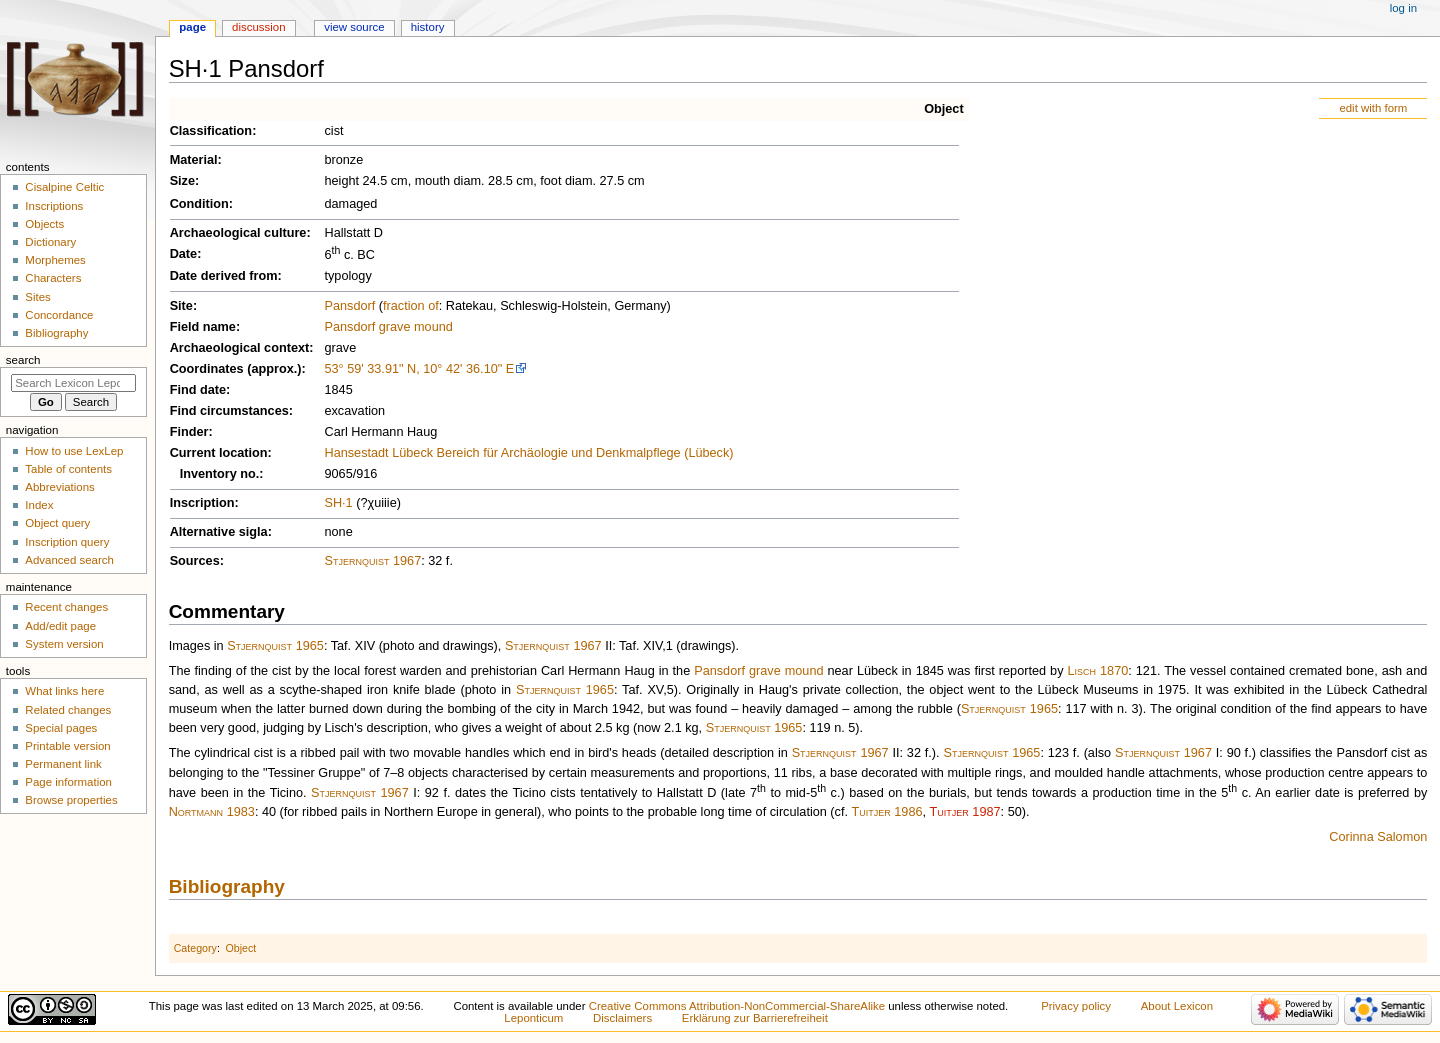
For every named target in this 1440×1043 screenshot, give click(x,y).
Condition (199, 204)
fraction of (411, 306)
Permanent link (63, 764)
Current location (219, 453)
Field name (203, 327)
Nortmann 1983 (212, 812)
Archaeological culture (238, 233)
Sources (195, 561)
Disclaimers (622, 1018)
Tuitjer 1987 (965, 812)
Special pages (61, 728)
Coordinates (207, 369)
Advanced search (69, 560)
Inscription (202, 503)
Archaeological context (240, 348)
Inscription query (67, 542)
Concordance (59, 315)
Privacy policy (1076, 1006)
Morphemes (55, 260)
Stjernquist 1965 (275, 646)
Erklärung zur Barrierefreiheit (755, 1018)
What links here (64, 691)
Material (194, 160)
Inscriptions (54, 206)
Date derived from (224, 276)
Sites (37, 297)
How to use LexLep (74, 451)
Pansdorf (349, 306)
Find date (198, 390)
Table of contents (68, 469)
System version (64, 644)
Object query (57, 523)
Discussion (258, 27)
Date (184, 254)
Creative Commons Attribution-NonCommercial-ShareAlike (737, 1006)
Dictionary (50, 242)
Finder (189, 432)
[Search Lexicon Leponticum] (73, 383)
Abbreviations (59, 487)
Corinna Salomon (1378, 837)
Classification (211, 131)
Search (23, 360)
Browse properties (71, 800)
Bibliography (227, 886)
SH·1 (338, 503)
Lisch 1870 (1097, 671)
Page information (68, 782)
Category (195, 948)
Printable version (67, 746)
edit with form (1373, 108)
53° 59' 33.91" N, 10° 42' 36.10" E (419, 369)
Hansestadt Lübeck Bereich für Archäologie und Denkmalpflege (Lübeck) (528, 453)
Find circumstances (229, 411)
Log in (1403, 8)
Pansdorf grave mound (388, 327)
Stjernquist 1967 (372, 561)
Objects (44, 224)
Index (39, 505)
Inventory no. (220, 474)
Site (181, 306)
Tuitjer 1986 (887, 812)
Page (192, 27)
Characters (53, 278)
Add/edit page (60, 626)
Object (943, 109)
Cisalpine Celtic (64, 187)
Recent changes (66, 607)
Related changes (68, 710)
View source (354, 27)
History (428, 27)
